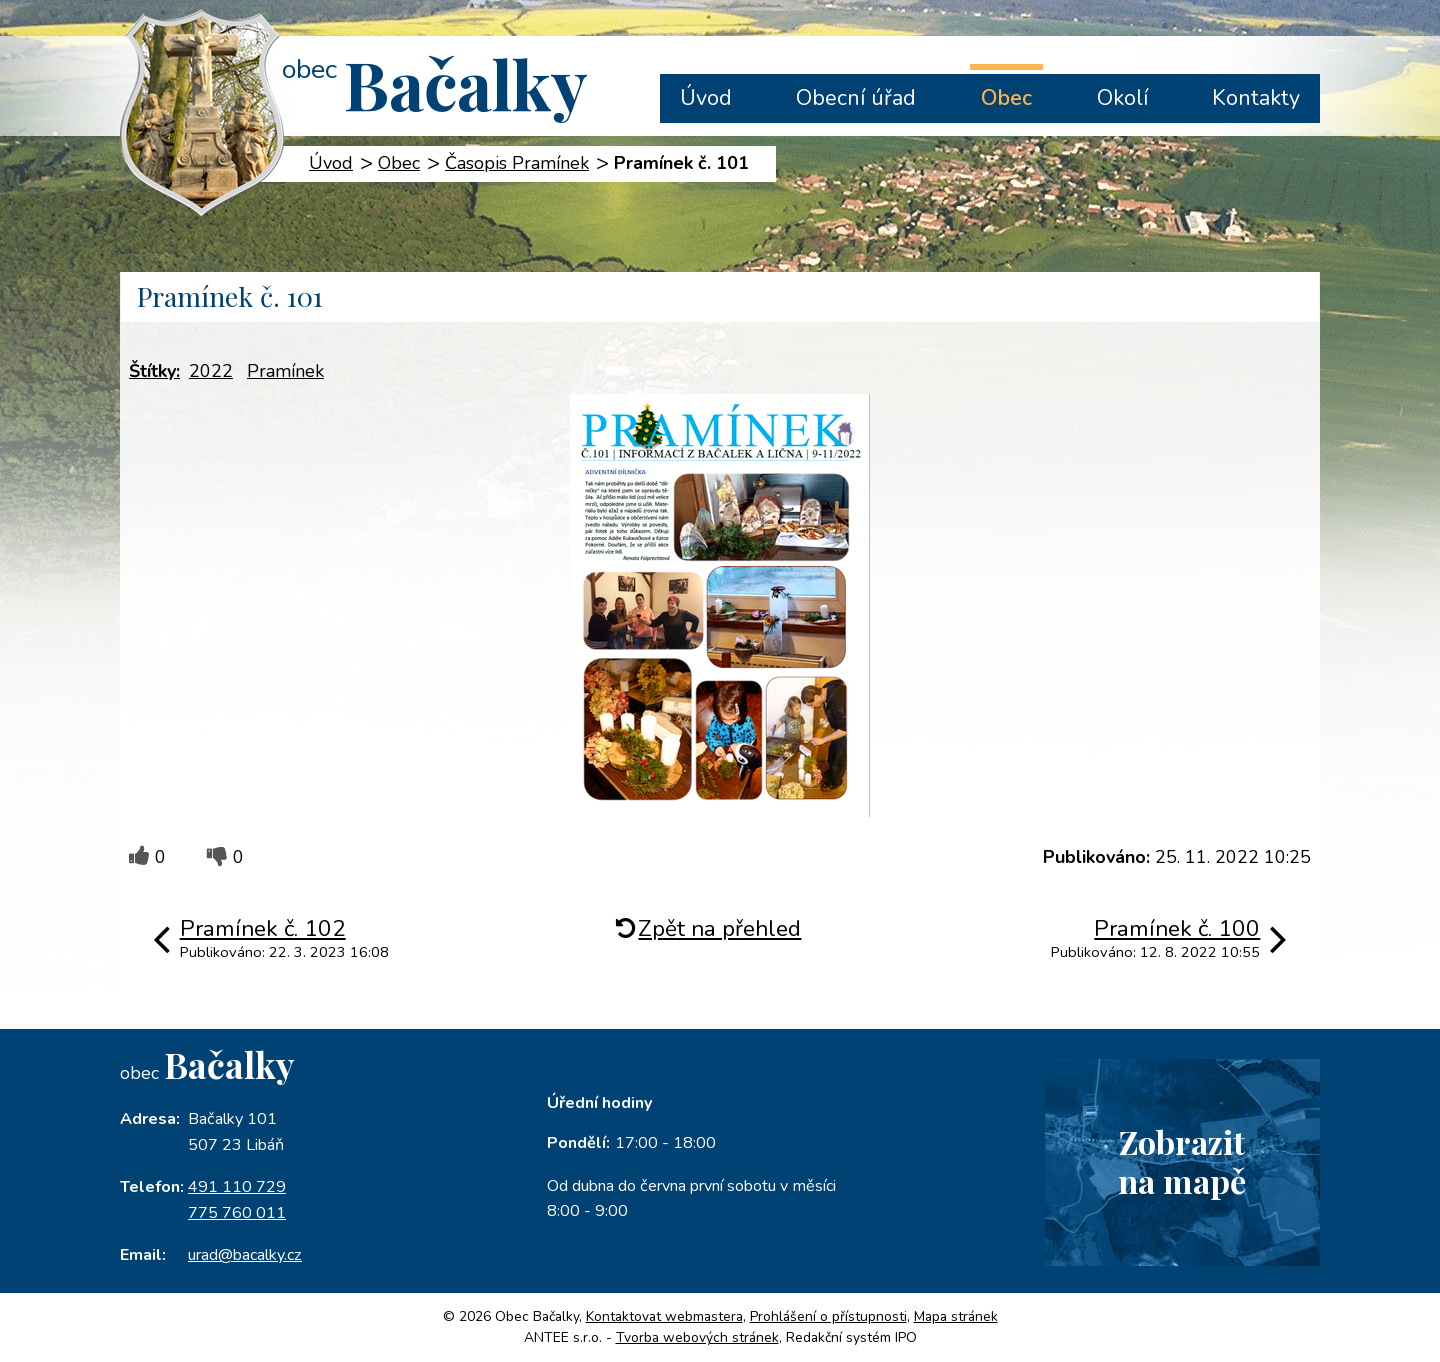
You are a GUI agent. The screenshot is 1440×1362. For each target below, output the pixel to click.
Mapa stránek (956, 1316)
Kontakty (1256, 98)
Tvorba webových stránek (697, 1337)
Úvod (706, 98)
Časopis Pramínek (517, 163)
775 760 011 (237, 1213)
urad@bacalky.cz (245, 1255)
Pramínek (285, 371)
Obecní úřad (856, 98)
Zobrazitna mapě (1182, 1161)
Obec (1006, 98)
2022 (211, 371)
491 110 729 (237, 1187)
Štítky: (154, 371)
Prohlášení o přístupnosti (828, 1316)
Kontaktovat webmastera (664, 1316)
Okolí (1122, 98)
